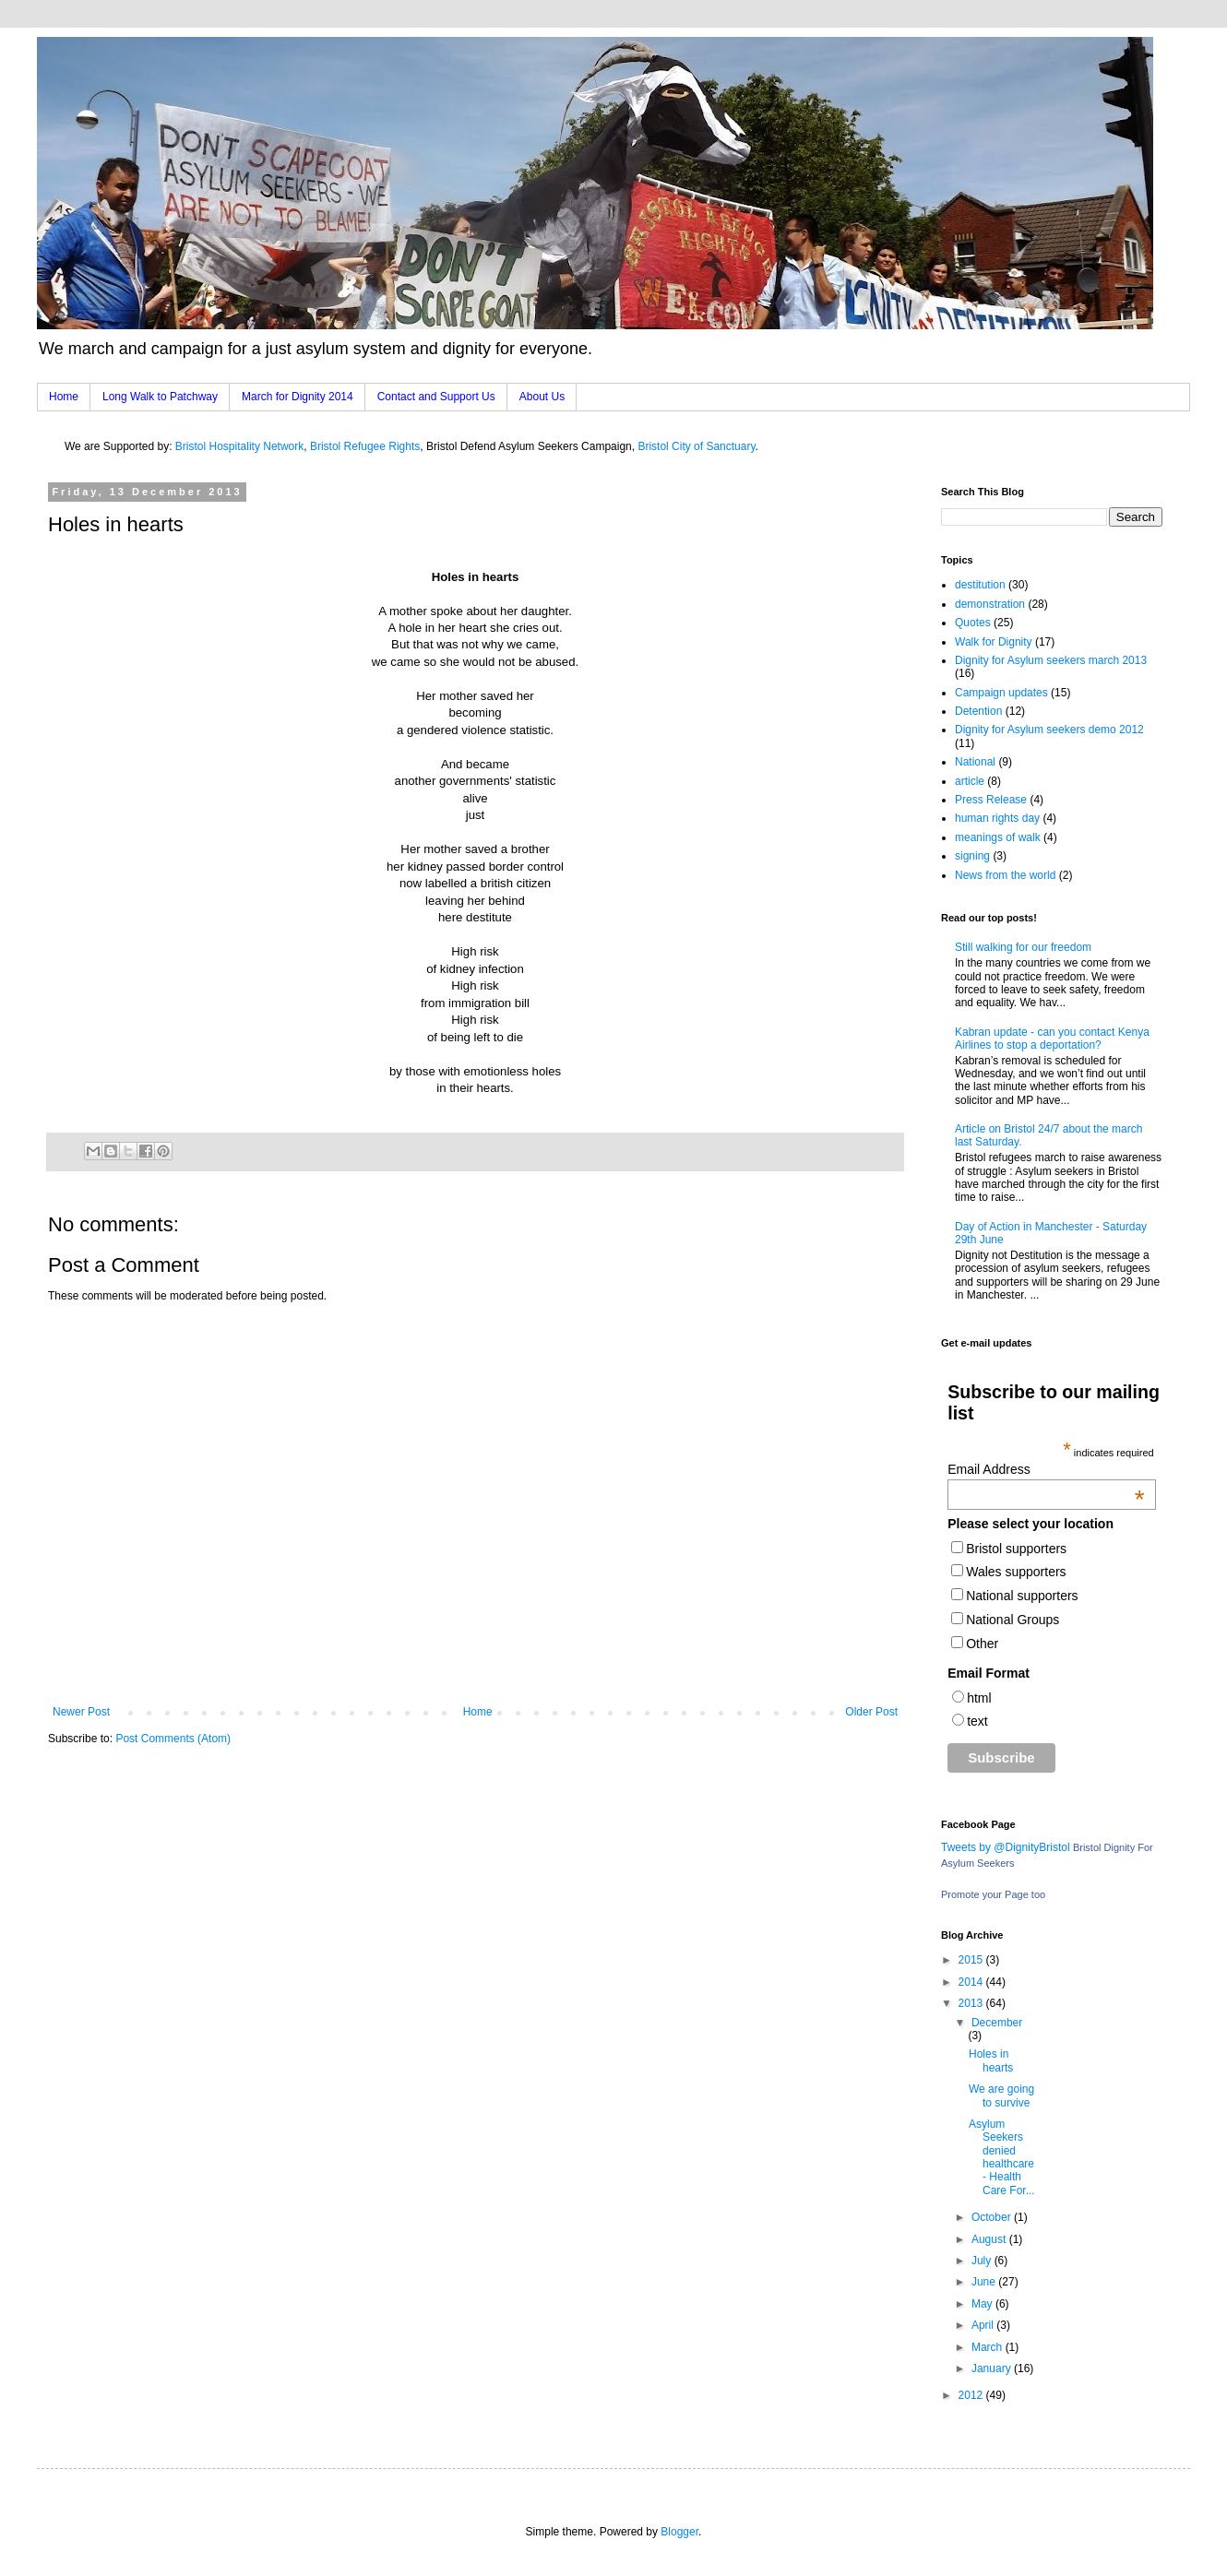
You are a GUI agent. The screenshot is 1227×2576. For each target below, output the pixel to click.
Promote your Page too (993, 1894)
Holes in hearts (991, 2060)
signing (972, 855)
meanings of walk (998, 837)
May (983, 2303)
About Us (542, 396)
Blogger (679, 2531)
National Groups (1012, 1619)
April (983, 2325)
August (990, 2239)
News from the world (1005, 875)
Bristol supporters (1016, 1548)
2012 (972, 2395)
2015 (972, 1959)
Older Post (871, 1711)
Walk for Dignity (993, 641)
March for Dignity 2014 (297, 396)
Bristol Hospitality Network (239, 446)
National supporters (1022, 1595)
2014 (972, 1982)
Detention (978, 711)
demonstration (990, 604)
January (992, 2368)
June (984, 2281)
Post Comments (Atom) (173, 1738)
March (988, 2347)
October (992, 2217)
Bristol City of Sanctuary (696, 446)
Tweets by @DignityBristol (1005, 1847)
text (977, 1721)
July (983, 2260)
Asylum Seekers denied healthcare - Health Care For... (1002, 2157)
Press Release (991, 799)
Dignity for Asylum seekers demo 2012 (1049, 729)
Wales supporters (1016, 1571)
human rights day (997, 818)
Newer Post (81, 1711)
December (996, 2022)
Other (982, 1643)
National (975, 761)
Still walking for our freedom (1023, 947)
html (979, 1698)
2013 (972, 2003)
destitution (980, 584)
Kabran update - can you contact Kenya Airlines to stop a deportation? (1052, 1038)
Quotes (973, 622)
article (969, 781)
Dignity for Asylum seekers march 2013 (1051, 660)
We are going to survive (1001, 2095)
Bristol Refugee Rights (365, 446)
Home (63, 396)
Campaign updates (1001, 692)
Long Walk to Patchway (160, 396)
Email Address (1046, 1469)
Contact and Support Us (436, 396)
